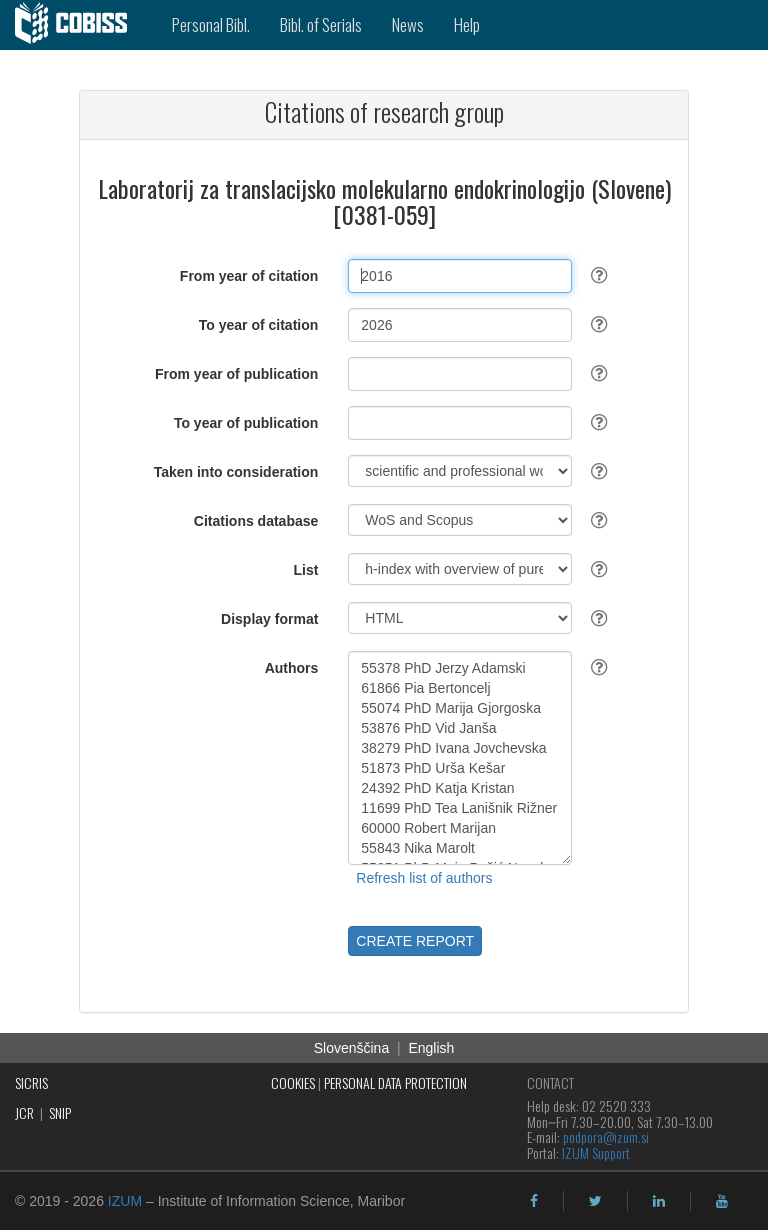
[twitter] (595, 1201)
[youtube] (722, 1201)
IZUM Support (596, 1152)
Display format (269, 619)
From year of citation (249, 276)
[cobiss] (78, 25)
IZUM (125, 1201)
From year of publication (236, 374)
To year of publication (246, 423)
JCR (24, 1112)
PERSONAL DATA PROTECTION (395, 1082)
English (431, 1048)
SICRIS (31, 1082)
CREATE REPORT (415, 941)
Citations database (256, 521)
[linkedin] (659, 1201)
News (408, 24)
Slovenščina (352, 1048)
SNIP (60, 1112)
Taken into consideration (236, 472)
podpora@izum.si (606, 1136)
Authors (292, 668)
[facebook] (534, 1201)
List (305, 570)
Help (467, 24)
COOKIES (293, 1082)
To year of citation (259, 325)
